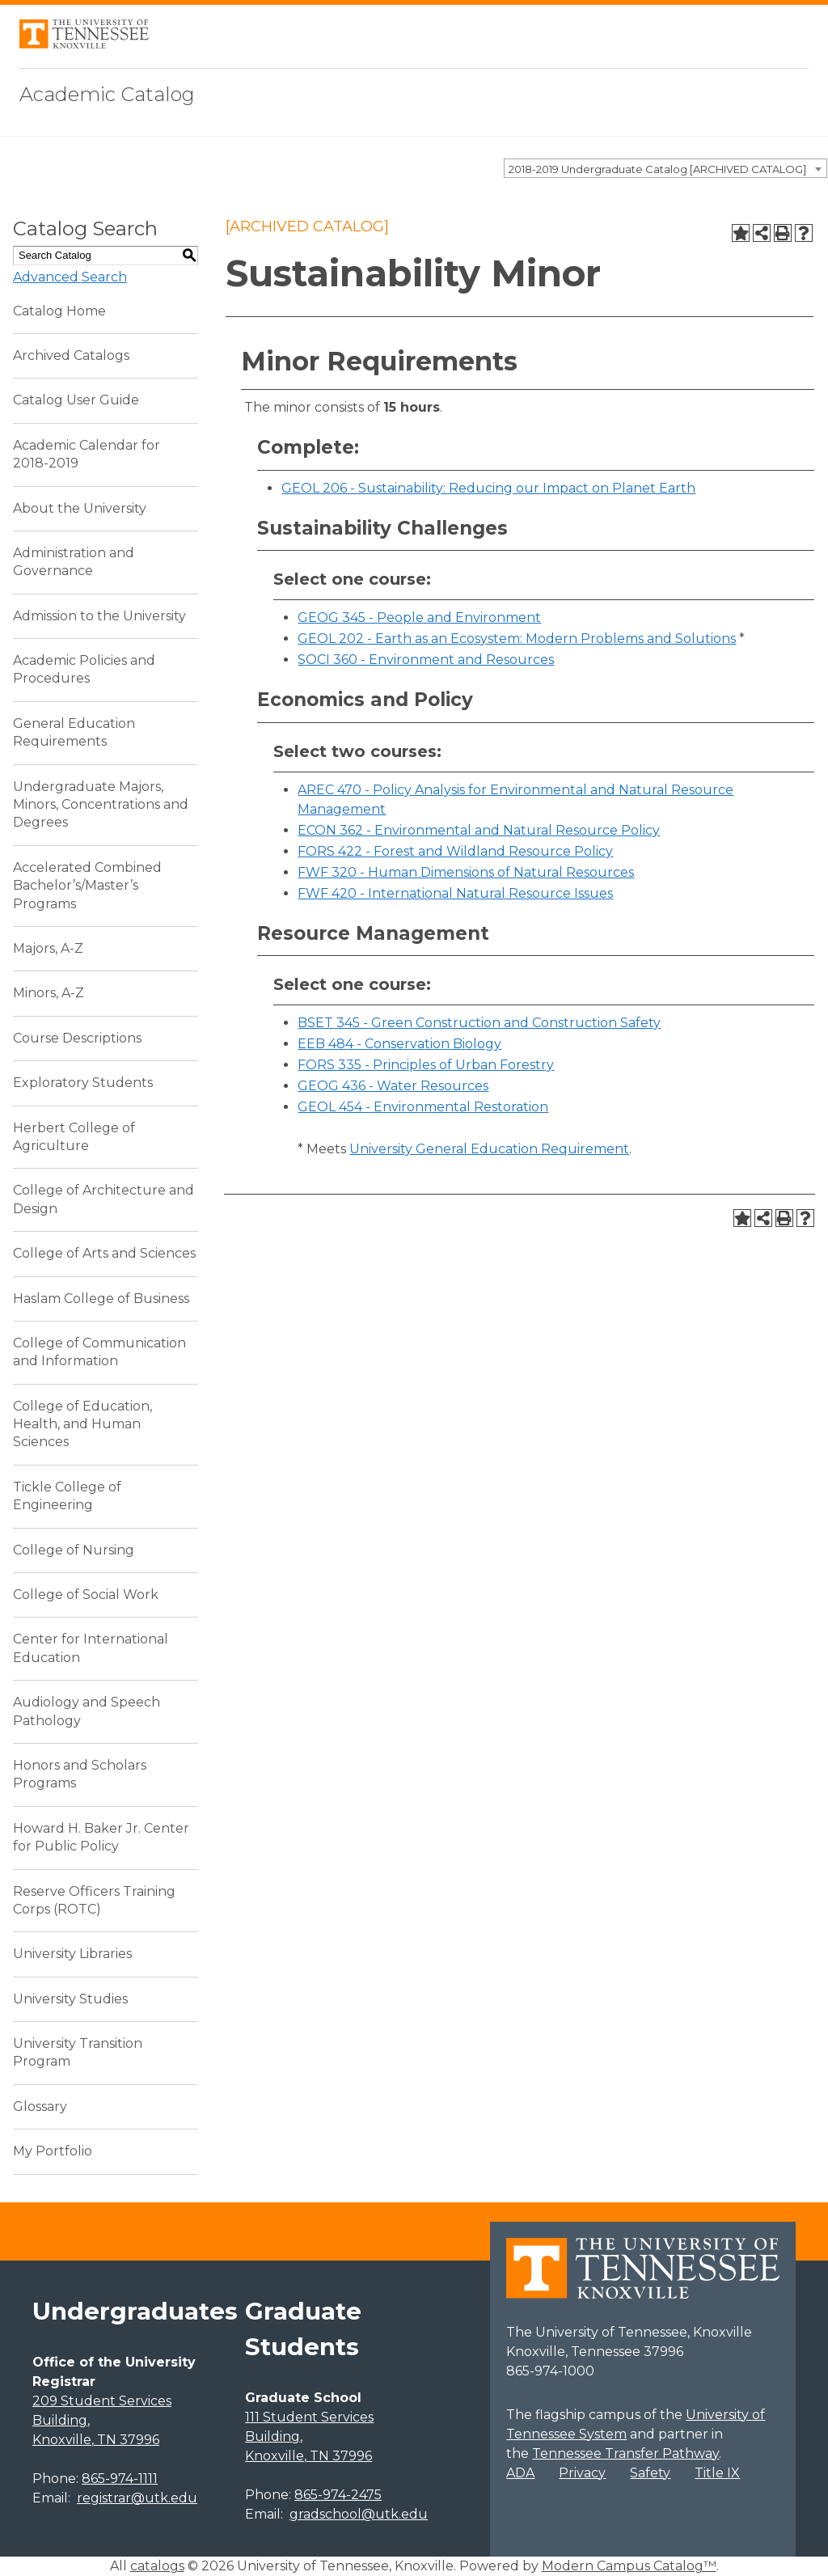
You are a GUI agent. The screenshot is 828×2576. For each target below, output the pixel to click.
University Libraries (72, 1953)
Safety (650, 2473)
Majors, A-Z (48, 948)
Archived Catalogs (71, 355)
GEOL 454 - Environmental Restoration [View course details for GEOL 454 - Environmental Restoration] (423, 1107)
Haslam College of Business (101, 1298)
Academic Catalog (107, 94)
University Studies (70, 1999)
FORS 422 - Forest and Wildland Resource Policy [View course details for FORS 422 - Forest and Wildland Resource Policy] (455, 851)
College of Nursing (73, 1550)
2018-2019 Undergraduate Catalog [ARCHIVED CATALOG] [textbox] (657, 169)
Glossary (40, 2106)
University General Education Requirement (489, 1149)
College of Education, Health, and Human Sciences (82, 1424)
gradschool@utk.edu (358, 2514)
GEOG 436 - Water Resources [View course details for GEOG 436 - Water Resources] (393, 1085)
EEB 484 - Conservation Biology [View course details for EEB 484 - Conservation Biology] (399, 1043)
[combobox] (665, 168)
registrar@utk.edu (137, 2498)
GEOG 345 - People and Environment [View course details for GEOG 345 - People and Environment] (419, 617)
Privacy (582, 2473)
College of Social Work (85, 1594)
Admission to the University (99, 616)
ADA (520, 2473)
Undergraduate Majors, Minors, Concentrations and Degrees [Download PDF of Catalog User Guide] (100, 805)
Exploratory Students (83, 1082)
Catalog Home (59, 311)
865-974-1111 (120, 2478)
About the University (79, 508)
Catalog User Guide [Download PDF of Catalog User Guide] (76, 400)
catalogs (157, 2566)
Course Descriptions (77, 1038)
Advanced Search (70, 277)
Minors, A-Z (48, 992)
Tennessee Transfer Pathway (625, 2453)
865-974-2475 (338, 2494)
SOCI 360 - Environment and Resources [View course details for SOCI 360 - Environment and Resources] (426, 659)
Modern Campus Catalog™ (629, 2566)
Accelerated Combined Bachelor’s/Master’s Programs (87, 886)
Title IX (717, 2473)
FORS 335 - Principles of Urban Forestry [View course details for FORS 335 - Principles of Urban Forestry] (426, 1064)
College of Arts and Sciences (104, 1253)
